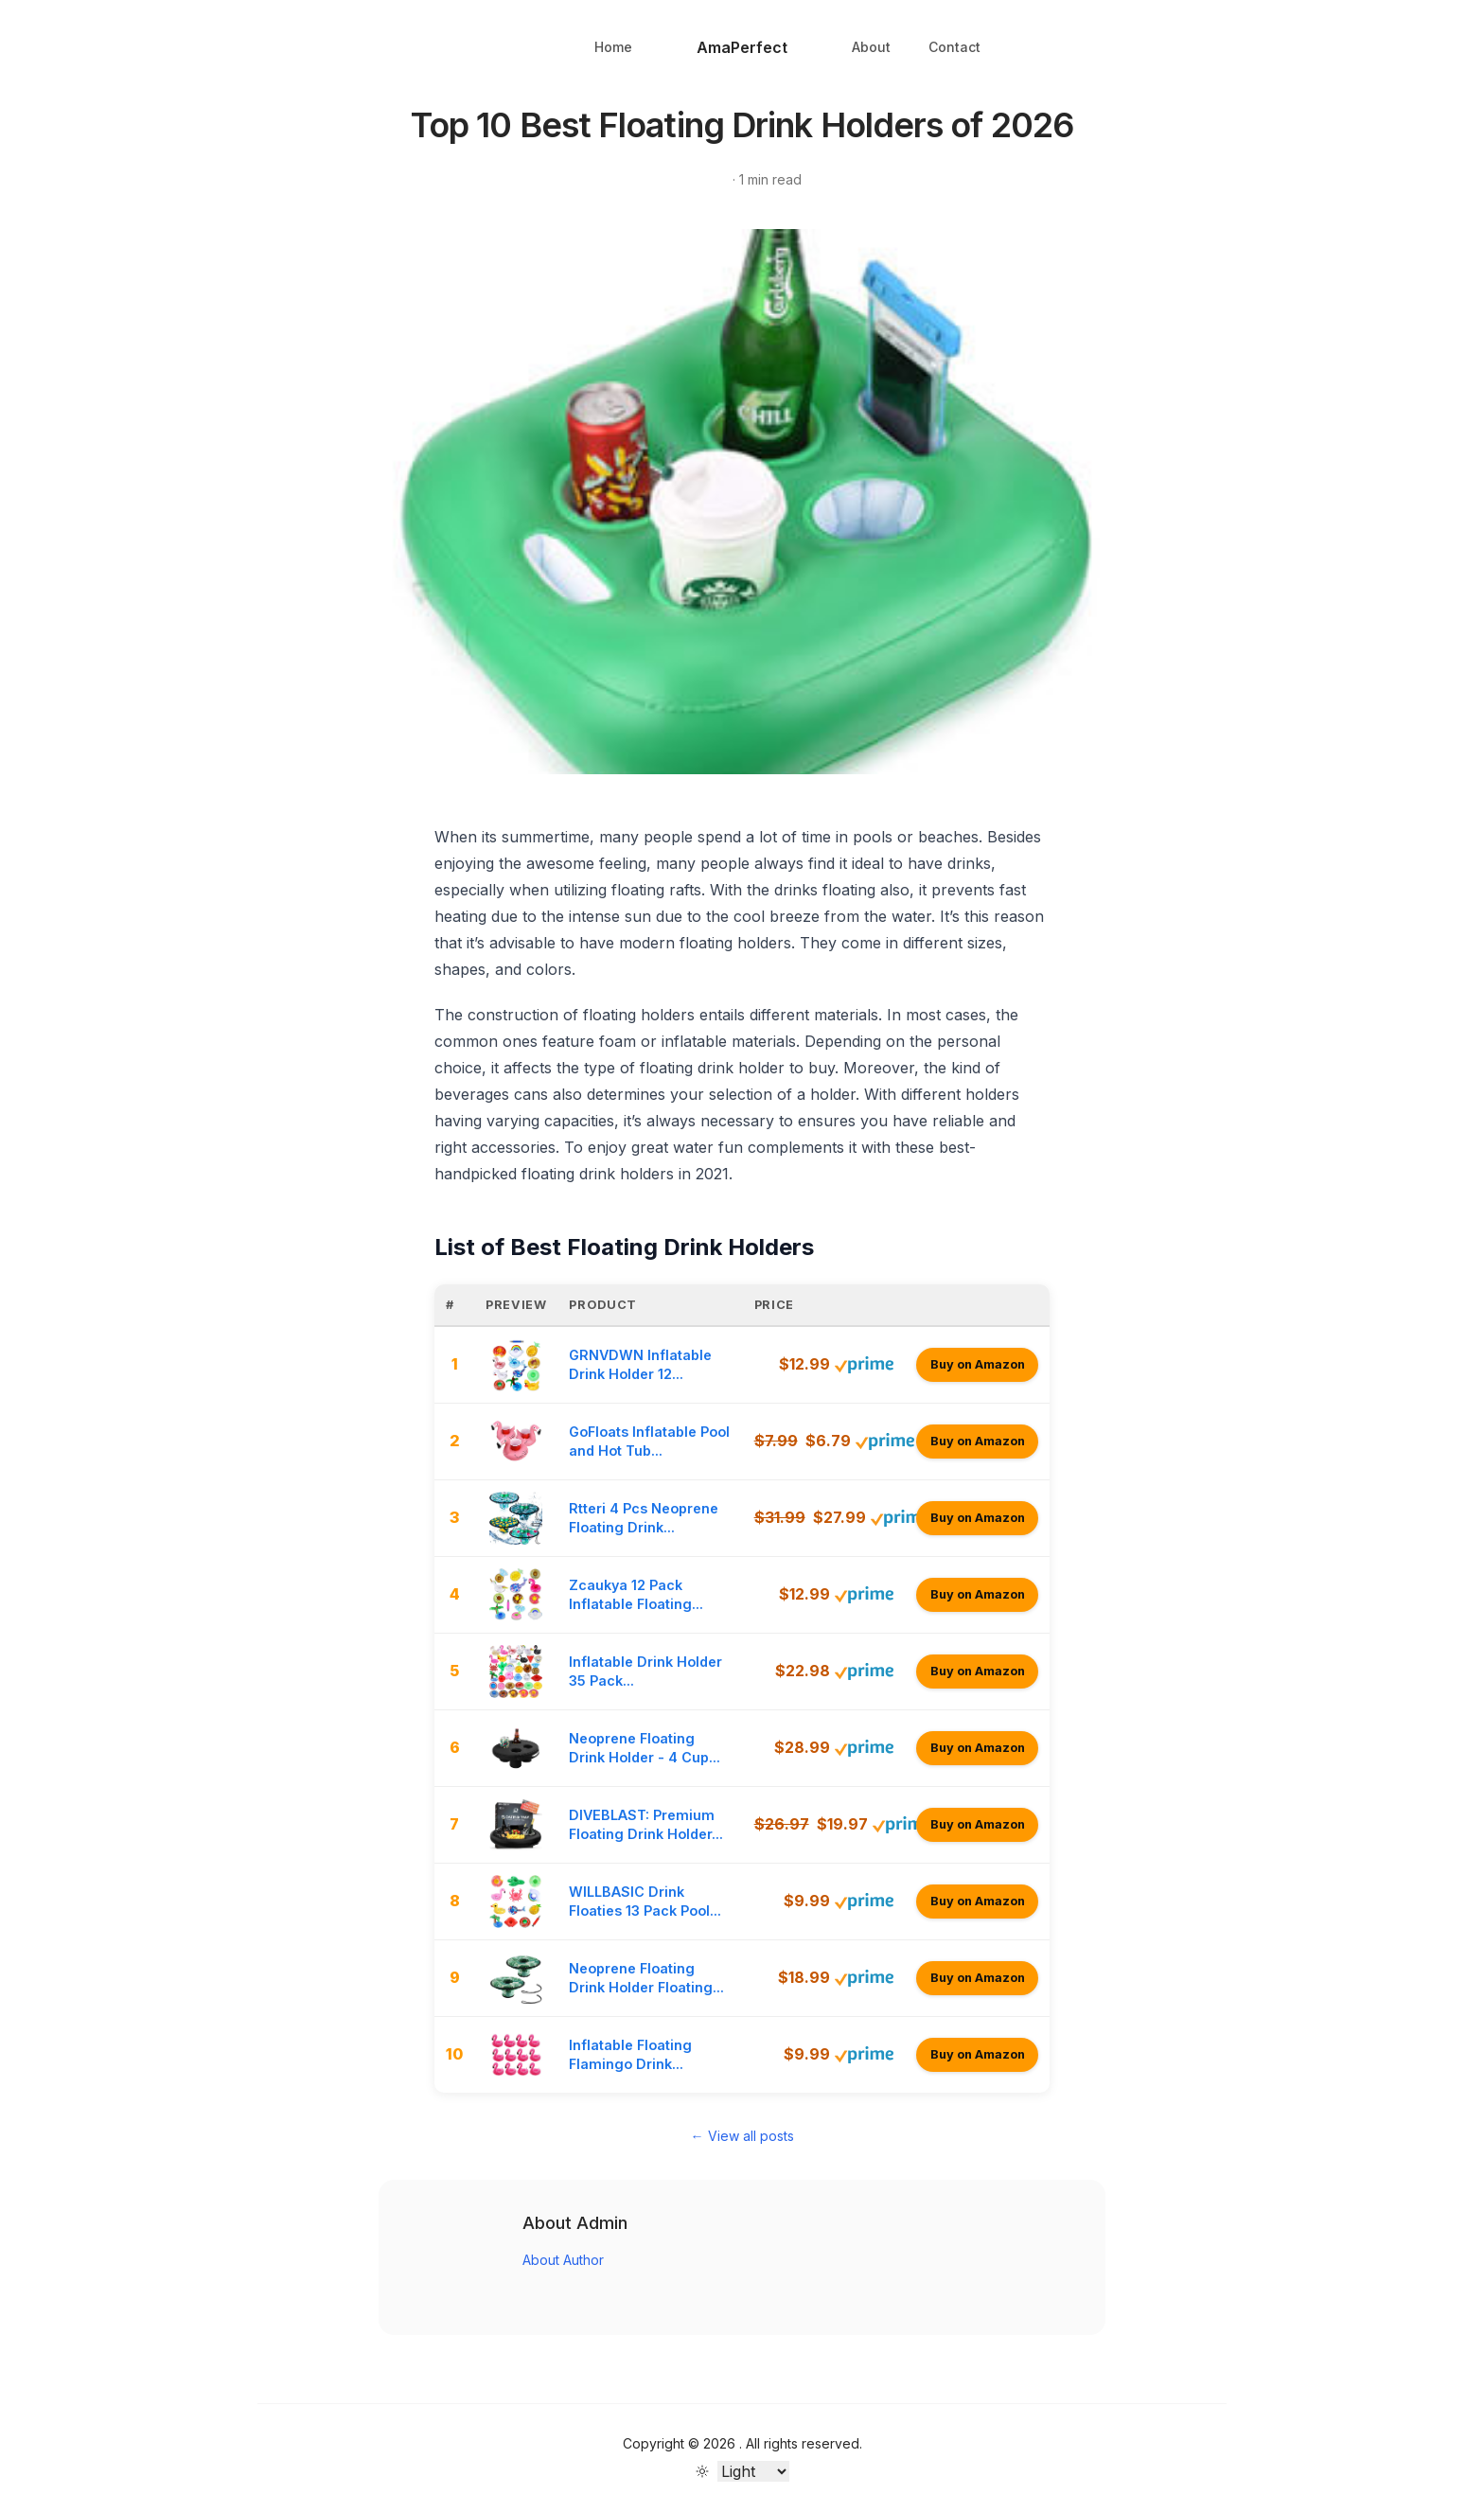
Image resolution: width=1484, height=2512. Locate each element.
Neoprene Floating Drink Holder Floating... (646, 1977)
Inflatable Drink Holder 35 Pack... (645, 1671)
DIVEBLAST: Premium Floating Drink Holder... (646, 1824)
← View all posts (742, 2136)
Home (613, 47)
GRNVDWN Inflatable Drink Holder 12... (640, 1364)
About (871, 47)
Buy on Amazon (977, 1364)
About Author (563, 2260)
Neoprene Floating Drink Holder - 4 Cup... (644, 1747)
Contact (954, 47)
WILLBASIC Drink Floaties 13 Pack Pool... (645, 1901)
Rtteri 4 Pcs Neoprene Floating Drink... (643, 1517)
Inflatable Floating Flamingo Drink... (630, 2054)
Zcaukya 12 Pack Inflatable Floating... (636, 1594)
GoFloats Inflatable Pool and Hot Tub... (649, 1441)
